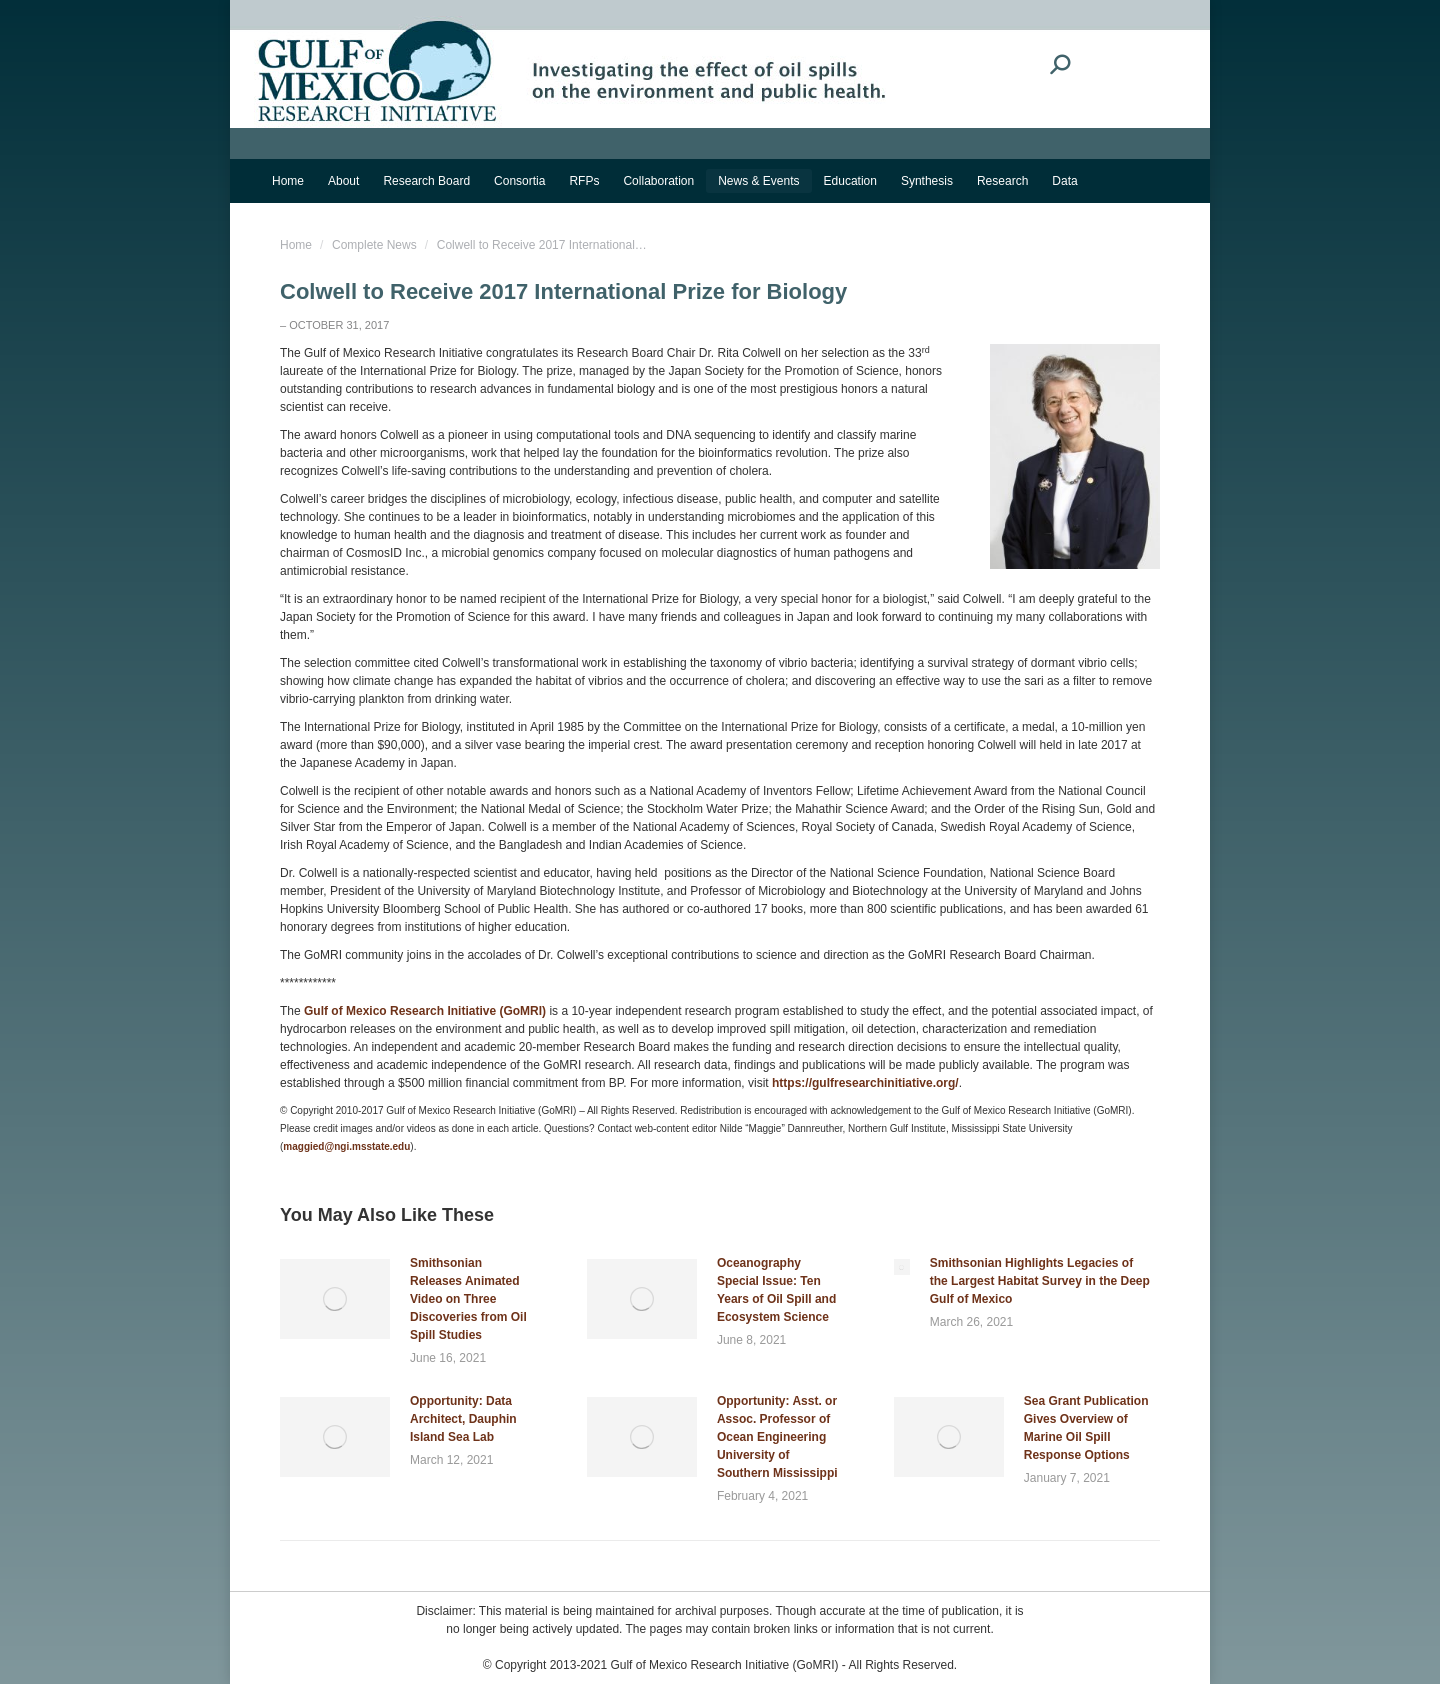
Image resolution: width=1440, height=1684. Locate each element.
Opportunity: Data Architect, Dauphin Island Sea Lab (463, 1419)
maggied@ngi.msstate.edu (346, 1146)
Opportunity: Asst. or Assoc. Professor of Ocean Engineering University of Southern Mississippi (777, 1437)
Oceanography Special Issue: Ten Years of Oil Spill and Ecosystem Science (776, 1290)
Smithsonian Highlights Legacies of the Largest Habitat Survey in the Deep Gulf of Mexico (1040, 1281)
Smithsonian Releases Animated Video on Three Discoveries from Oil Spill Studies (468, 1299)
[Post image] (335, 1299)
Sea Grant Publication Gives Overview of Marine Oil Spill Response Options (1086, 1428)
